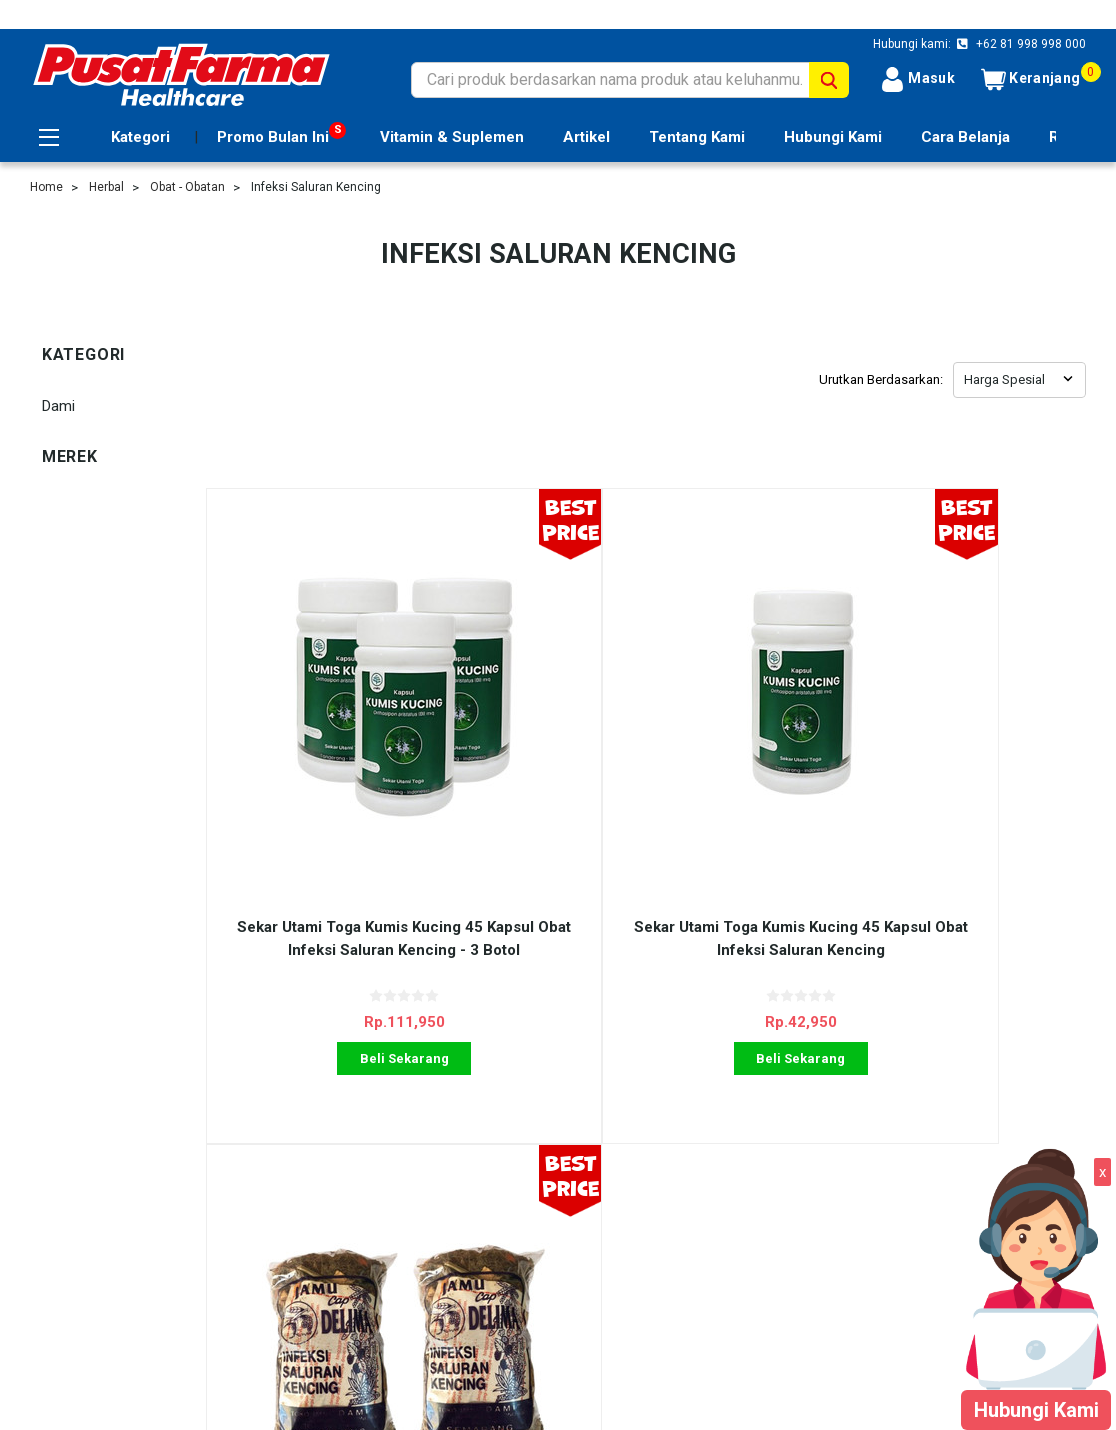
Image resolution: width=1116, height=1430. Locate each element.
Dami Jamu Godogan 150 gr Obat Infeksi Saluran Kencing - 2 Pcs (755, 773)
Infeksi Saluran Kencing (316, 187)
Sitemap (57, 1211)
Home (46, 187)
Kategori (140, 137)
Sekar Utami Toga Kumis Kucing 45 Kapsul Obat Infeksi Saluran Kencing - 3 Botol (316, 773)
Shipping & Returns (351, 1166)
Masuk (917, 79)
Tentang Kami (697, 137)
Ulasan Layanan (340, 1144)
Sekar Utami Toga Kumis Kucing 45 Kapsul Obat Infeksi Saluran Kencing (536, 773)
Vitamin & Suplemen (452, 137)
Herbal (106, 187)
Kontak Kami (330, 1189)
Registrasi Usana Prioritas (114, 1166)
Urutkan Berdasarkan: (881, 379)
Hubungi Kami (833, 137)
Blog (303, 1211)
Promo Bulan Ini (273, 137)
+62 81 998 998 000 (1029, 44)
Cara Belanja (965, 137)
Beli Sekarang (316, 882)
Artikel (586, 137)
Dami (58, 406)
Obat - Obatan (187, 187)
